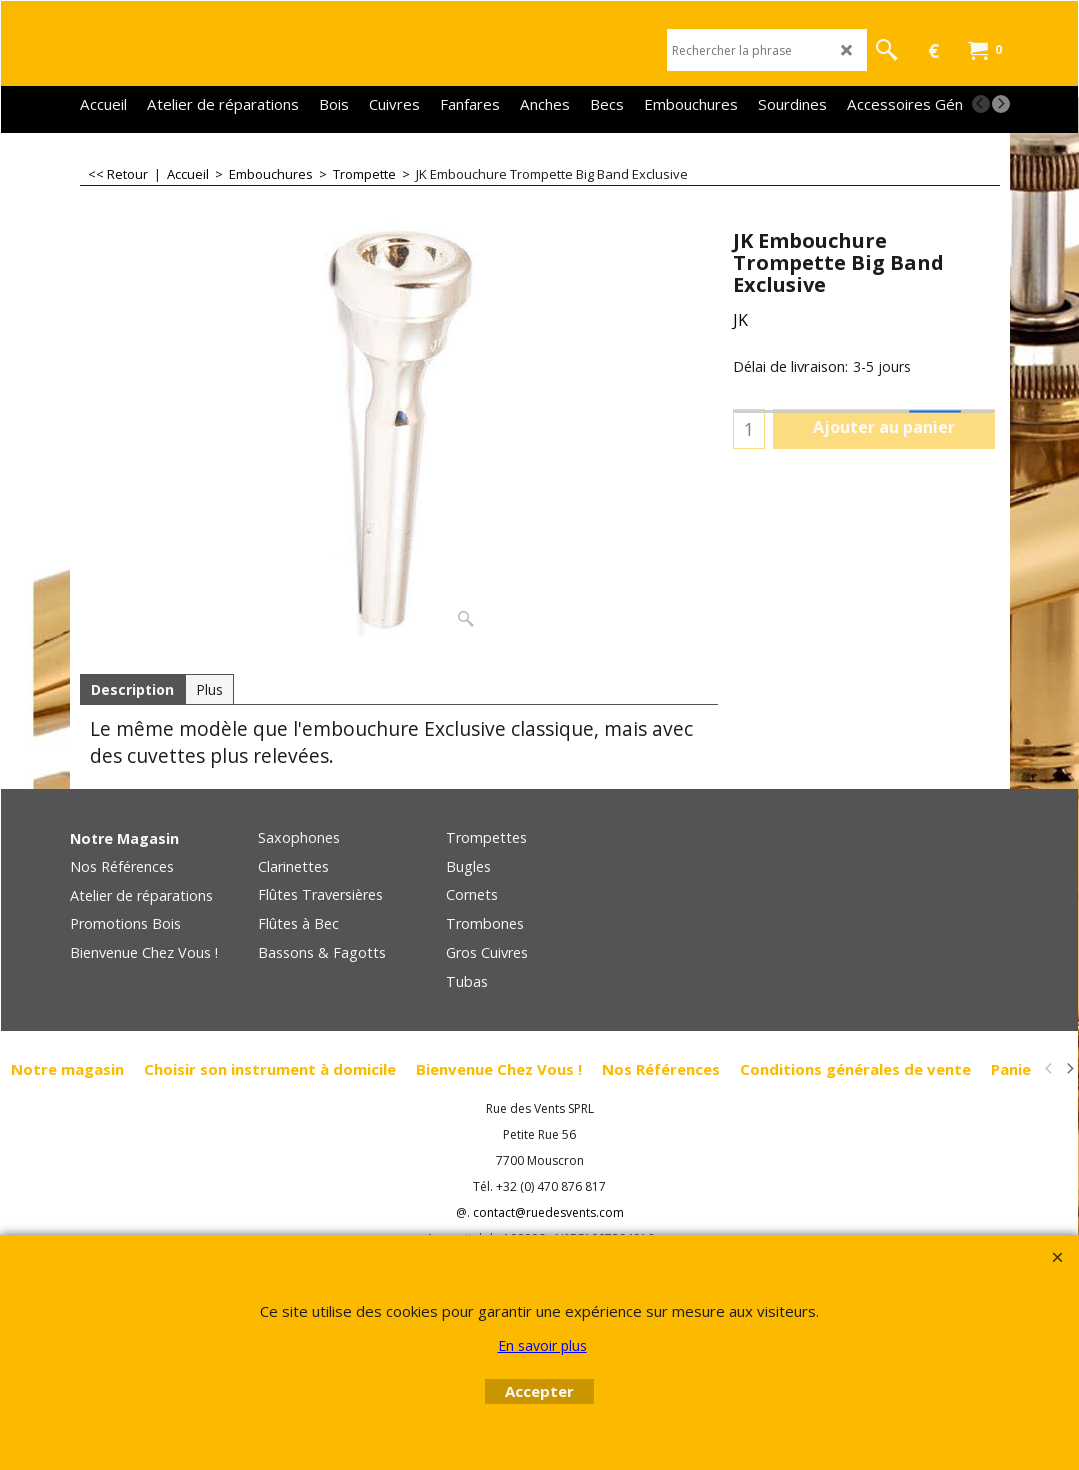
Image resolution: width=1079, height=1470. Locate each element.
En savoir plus (542, 1345)
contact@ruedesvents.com (548, 1212)
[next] (1001, 104)
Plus (209, 689)
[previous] (981, 104)
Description (132, 689)
